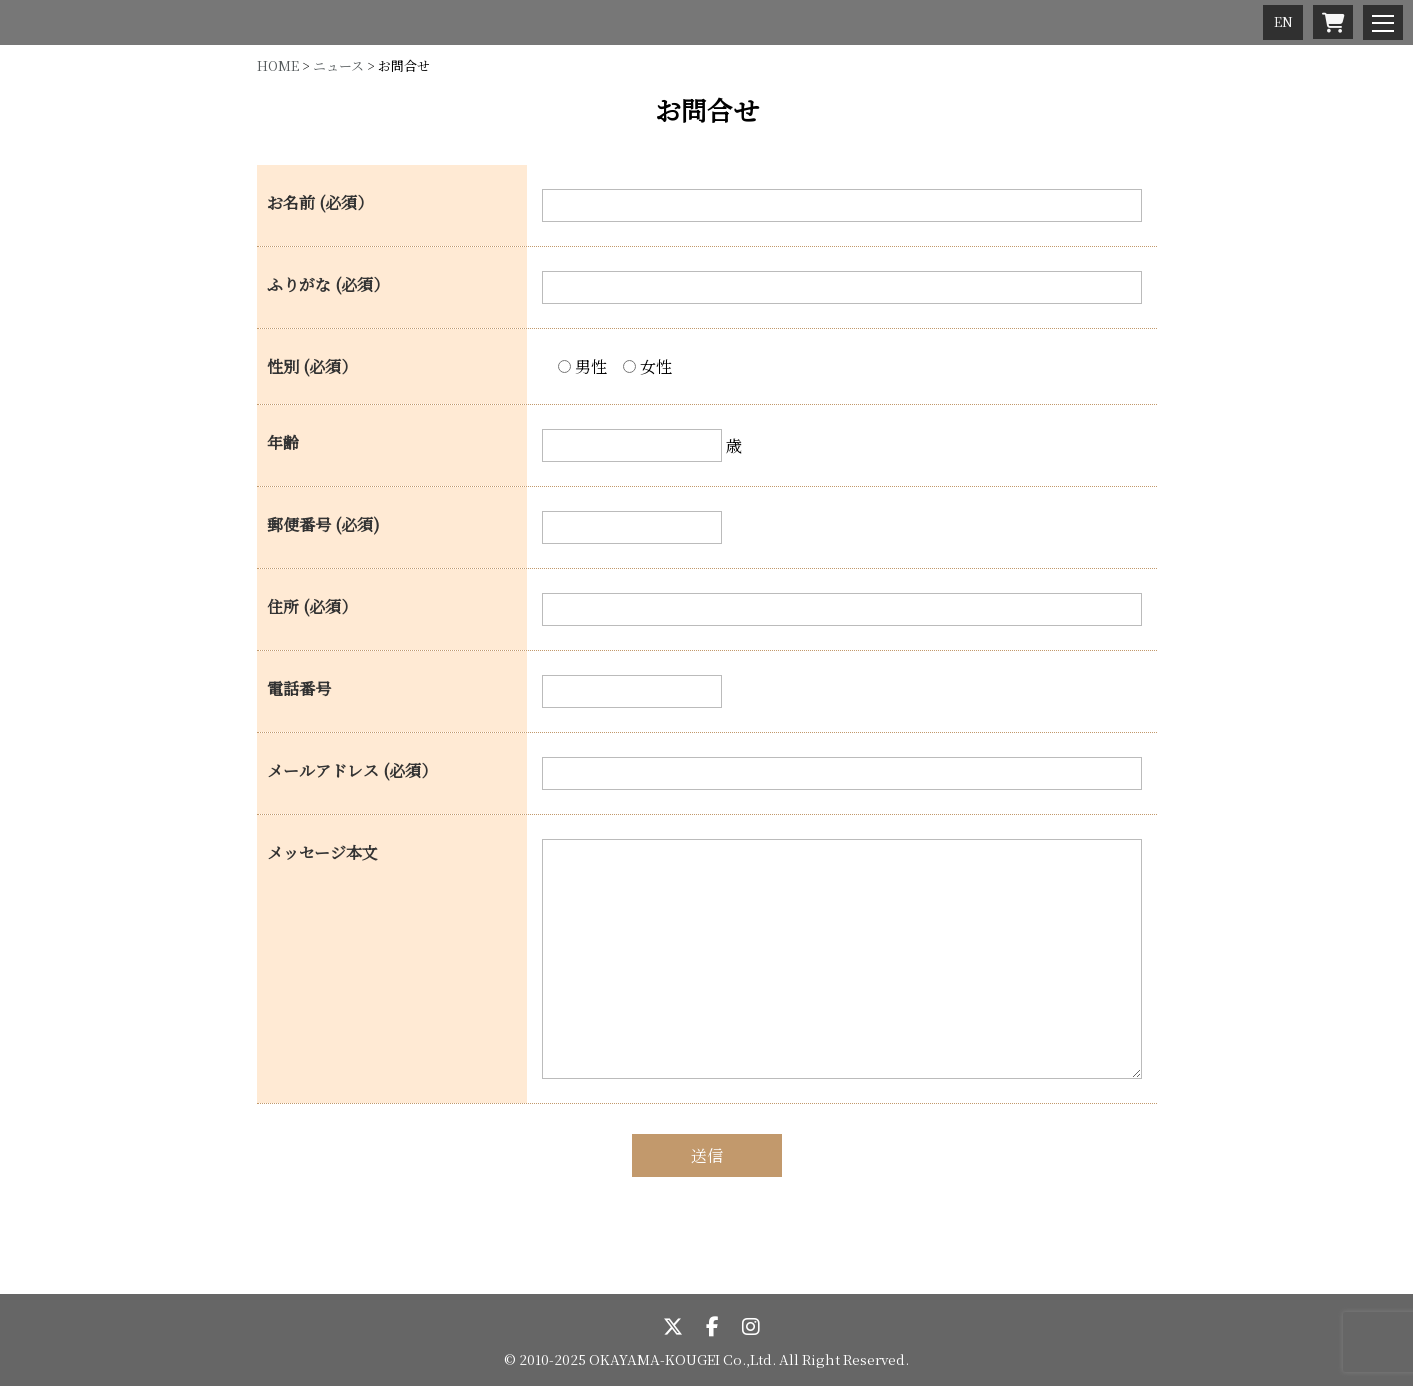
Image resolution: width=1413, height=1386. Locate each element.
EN (1283, 21)
